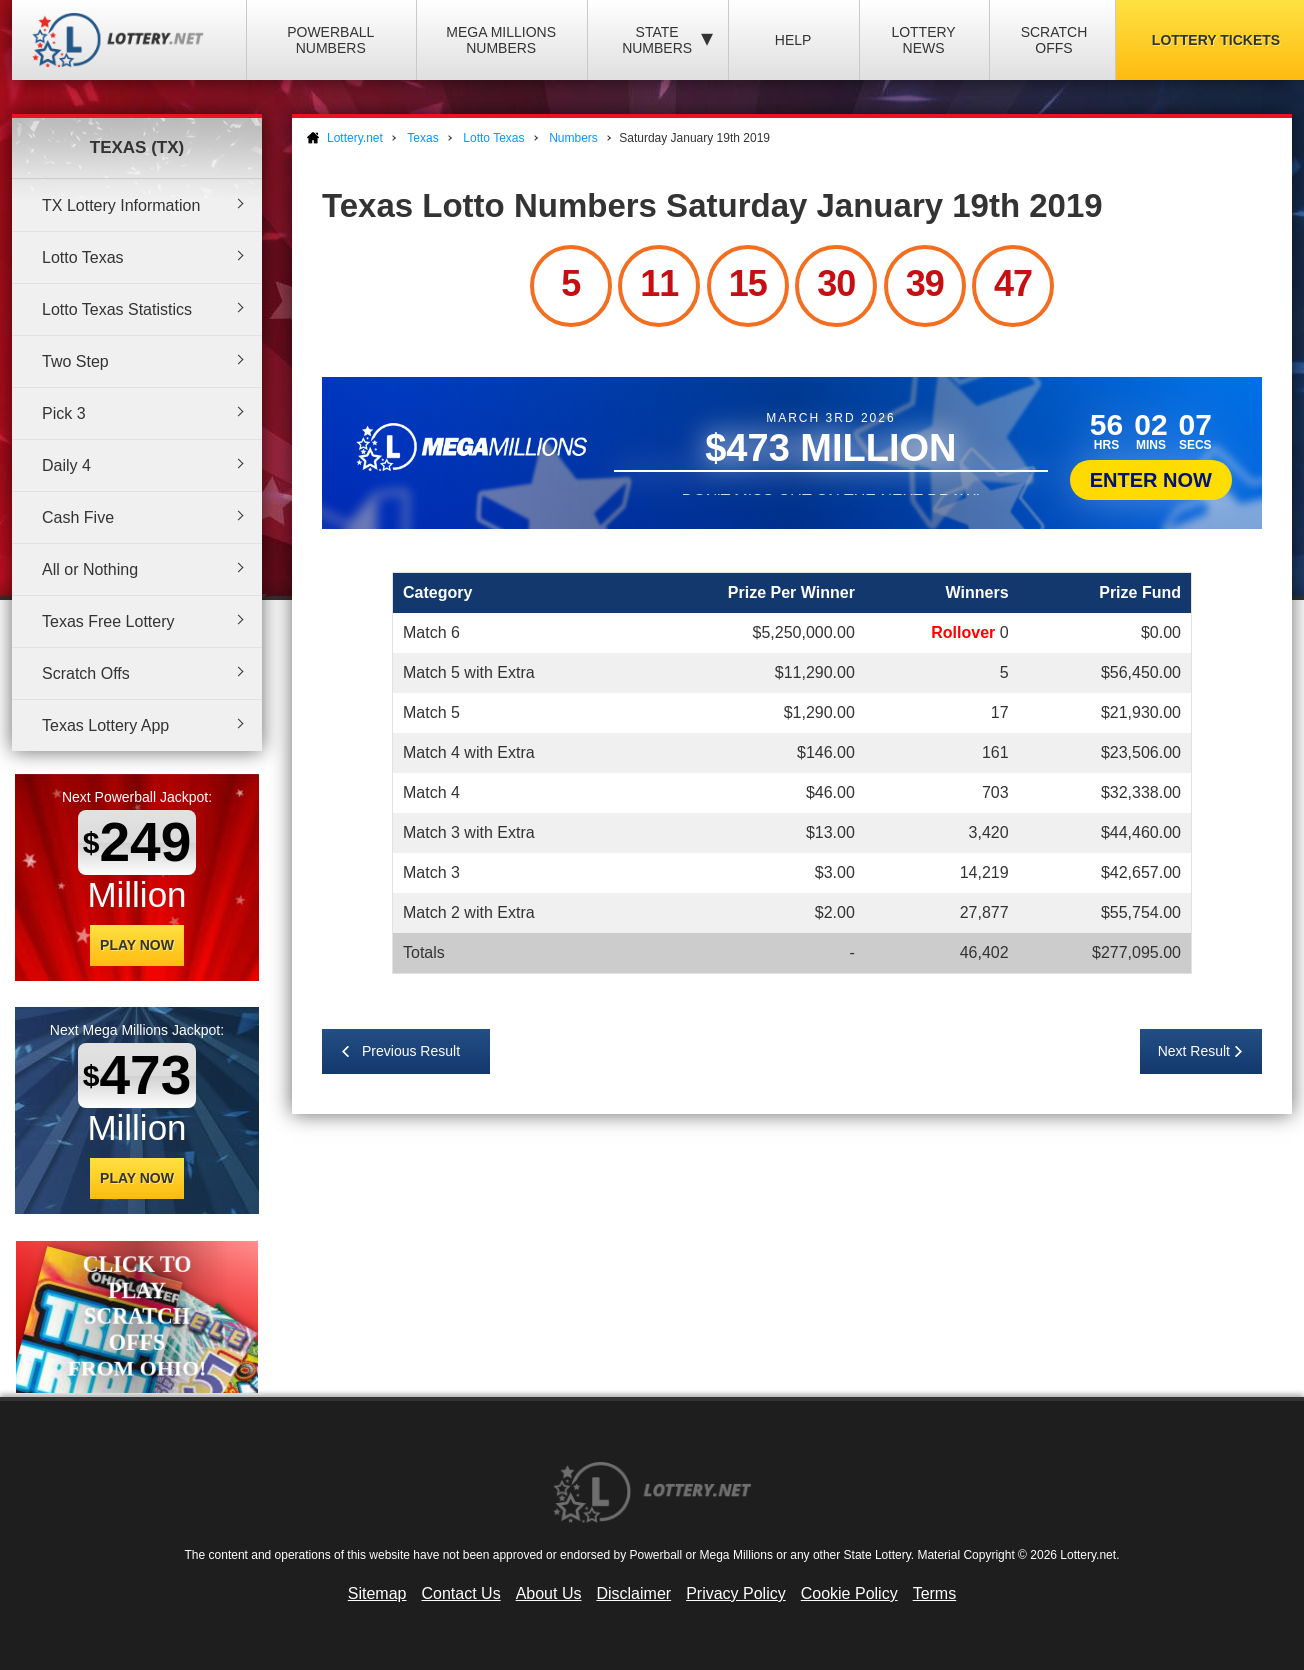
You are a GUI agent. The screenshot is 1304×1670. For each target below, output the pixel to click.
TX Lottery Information (121, 205)
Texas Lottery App (105, 725)
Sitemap (377, 1593)
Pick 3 (64, 413)
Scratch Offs (1054, 40)
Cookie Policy (849, 1593)
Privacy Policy (736, 1593)
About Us (549, 1593)
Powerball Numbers (330, 40)
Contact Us (461, 1593)
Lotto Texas (83, 257)
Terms (935, 1593)
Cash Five (78, 517)
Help (793, 40)
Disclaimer (633, 1593)
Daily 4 (66, 465)
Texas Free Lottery (108, 621)
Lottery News (923, 40)
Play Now (137, 945)
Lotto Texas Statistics (117, 309)
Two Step (75, 361)
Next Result (1194, 1051)
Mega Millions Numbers (501, 40)
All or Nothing (90, 569)
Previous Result (411, 1051)
